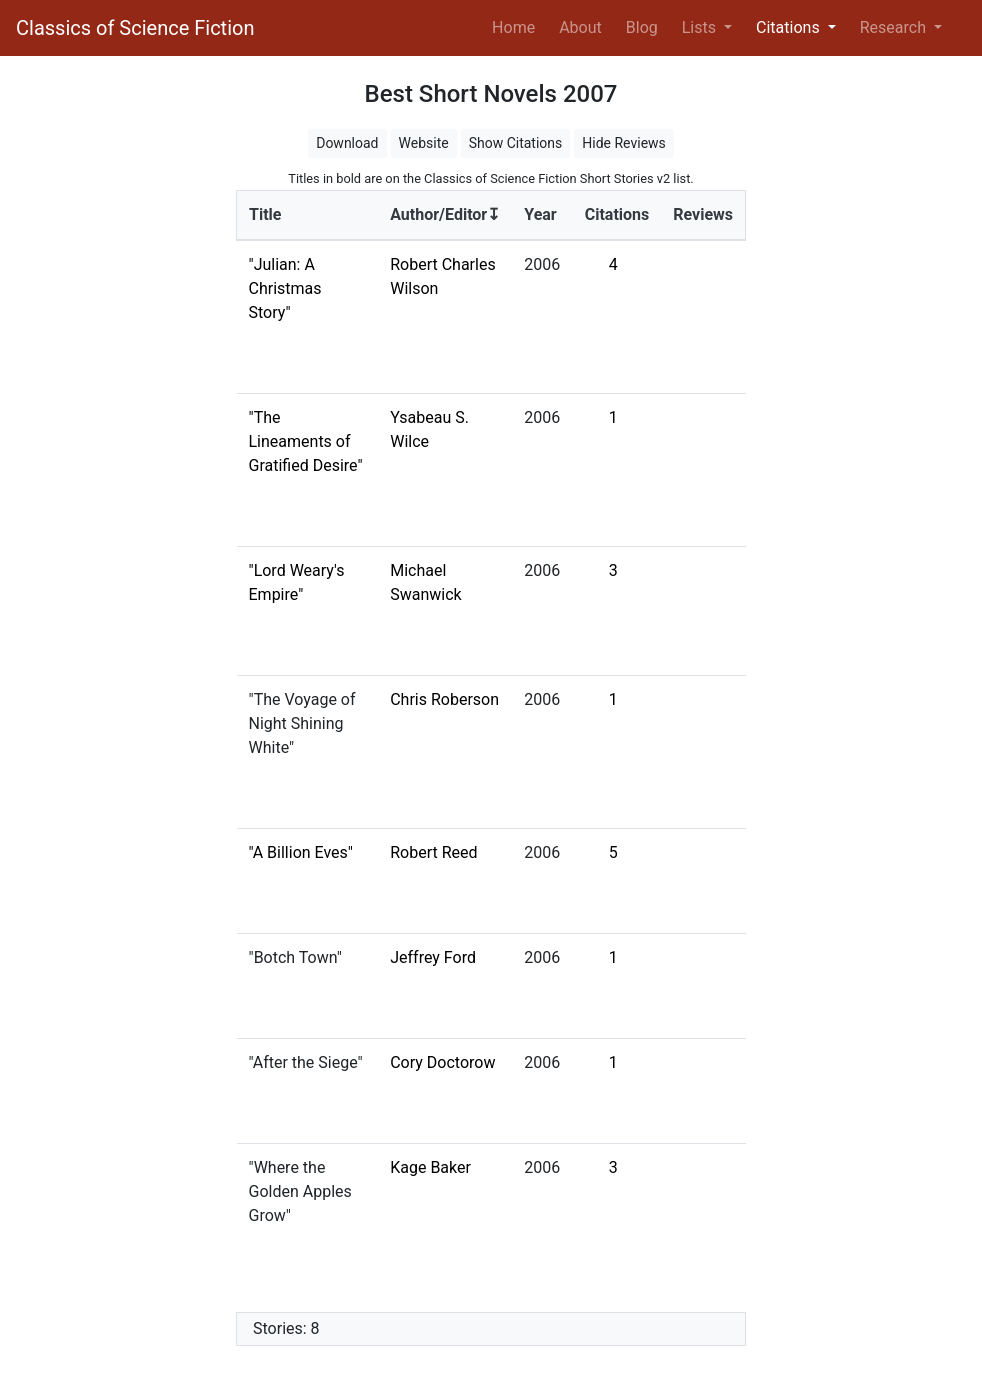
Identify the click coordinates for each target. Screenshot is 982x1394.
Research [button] (895, 27)
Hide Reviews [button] (624, 143)
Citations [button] (790, 27)
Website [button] (424, 143)
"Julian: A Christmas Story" (285, 288)
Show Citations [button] (516, 143)
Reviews (703, 214)
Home (517, 26)
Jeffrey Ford (433, 957)
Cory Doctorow (442, 1062)
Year (540, 214)
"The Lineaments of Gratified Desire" (306, 441)
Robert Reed (433, 852)
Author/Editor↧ (445, 214)
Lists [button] (701, 27)
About (580, 27)
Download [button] (347, 143)
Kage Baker (430, 1167)
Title (265, 214)
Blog (642, 27)
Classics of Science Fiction (135, 28)
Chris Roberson (444, 699)
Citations (617, 214)
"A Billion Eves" (301, 852)
